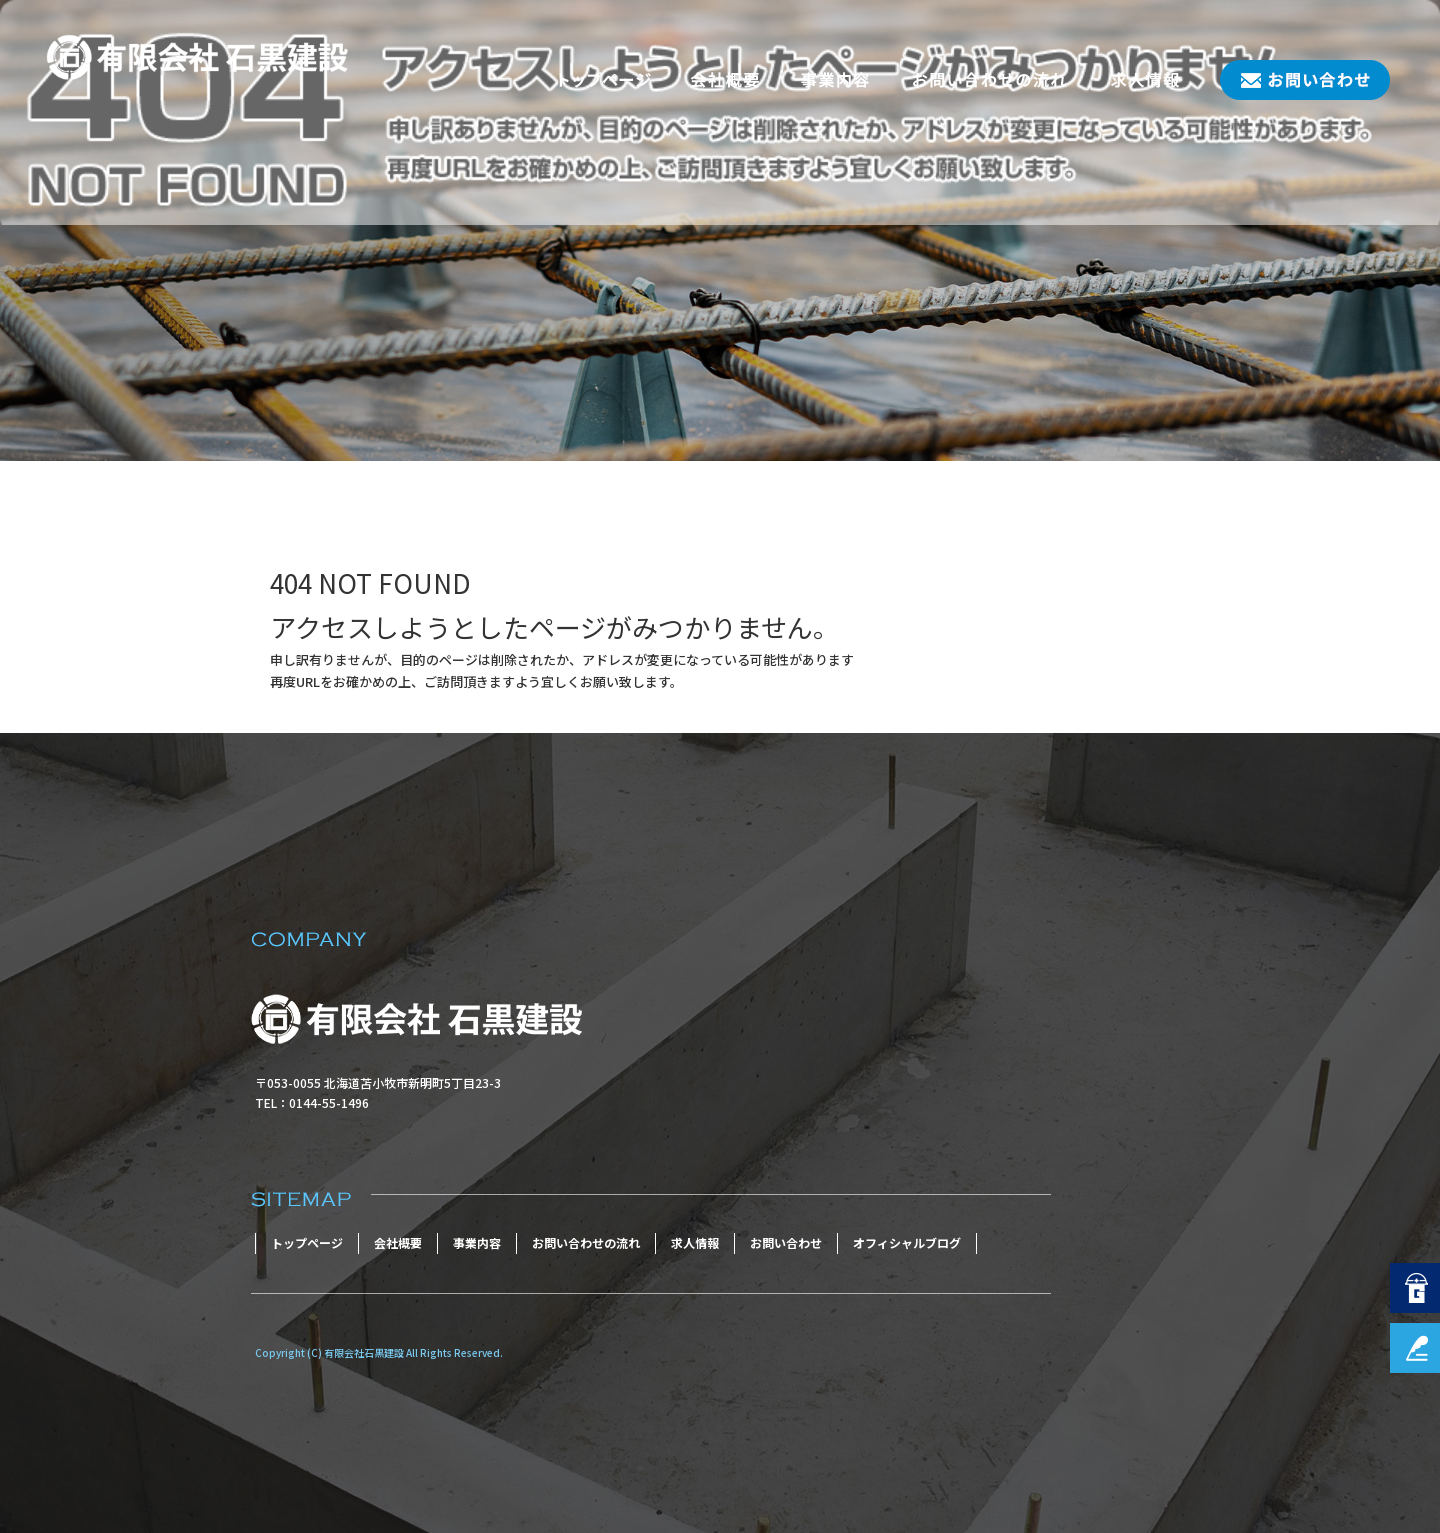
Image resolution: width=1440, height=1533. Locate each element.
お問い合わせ (1295, 80)
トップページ (605, 80)
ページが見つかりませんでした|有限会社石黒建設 (165, 425)
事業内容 (835, 80)
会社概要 (725, 80)
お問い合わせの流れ (990, 80)
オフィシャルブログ (907, 1242)
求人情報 (1145, 80)
